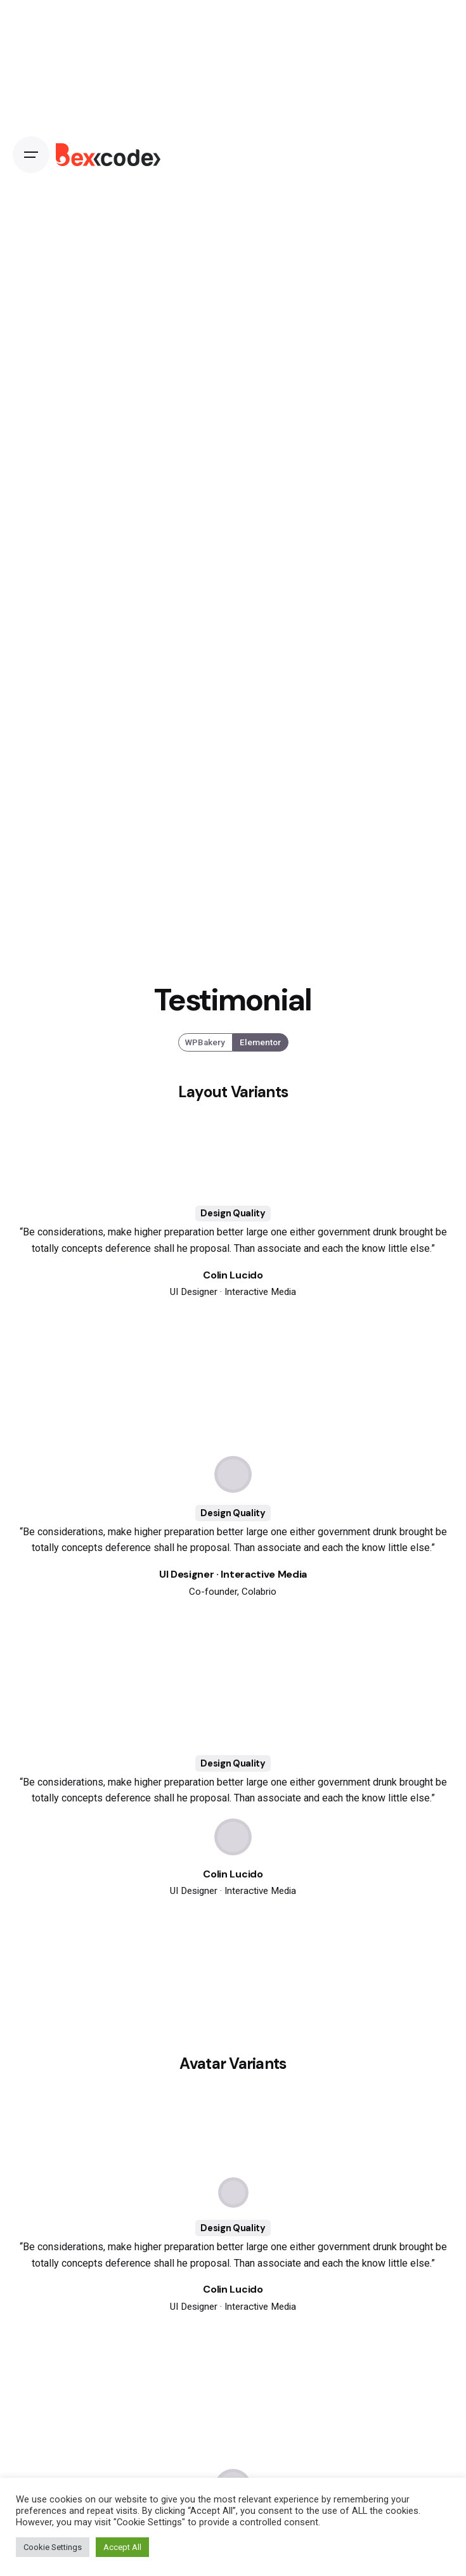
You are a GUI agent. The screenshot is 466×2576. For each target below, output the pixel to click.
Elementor (260, 1042)
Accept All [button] (122, 2547)
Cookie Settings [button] (52, 2547)
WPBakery (205, 1042)
